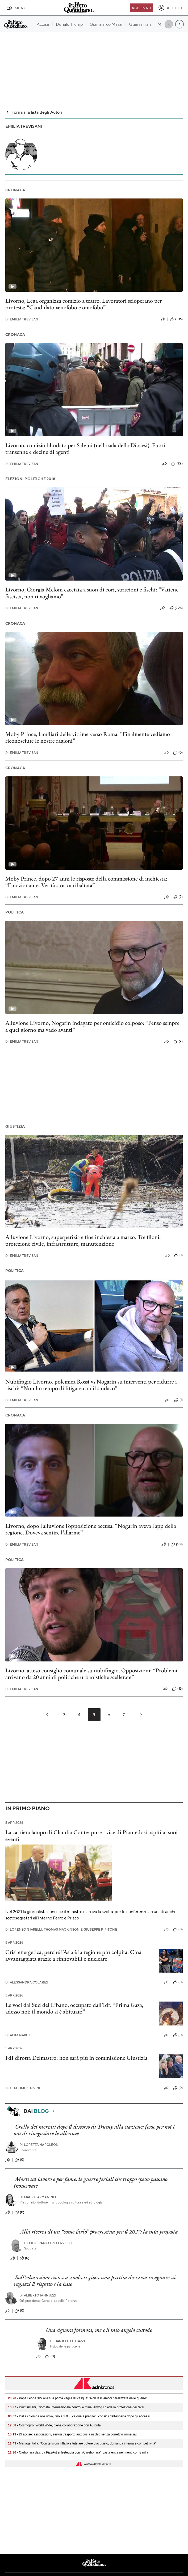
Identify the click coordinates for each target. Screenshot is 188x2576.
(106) (176, 319)
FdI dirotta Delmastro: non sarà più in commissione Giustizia (76, 2058)
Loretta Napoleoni (39, 2145)
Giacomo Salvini (22, 2088)
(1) (178, 1255)
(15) (177, 1689)
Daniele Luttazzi (67, 2341)
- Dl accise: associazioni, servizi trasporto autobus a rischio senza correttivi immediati (72, 2434)
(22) (177, 464)
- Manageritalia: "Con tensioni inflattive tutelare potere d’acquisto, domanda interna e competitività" (82, 2443)
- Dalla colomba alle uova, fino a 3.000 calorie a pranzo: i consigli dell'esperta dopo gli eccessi (79, 2416)
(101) (177, 1544)
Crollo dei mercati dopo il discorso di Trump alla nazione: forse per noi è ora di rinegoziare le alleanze (94, 2130)
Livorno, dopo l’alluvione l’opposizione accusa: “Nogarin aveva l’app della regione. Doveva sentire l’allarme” (90, 1529)
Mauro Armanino (37, 2197)
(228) (176, 608)
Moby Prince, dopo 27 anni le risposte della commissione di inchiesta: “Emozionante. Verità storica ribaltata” (86, 882)
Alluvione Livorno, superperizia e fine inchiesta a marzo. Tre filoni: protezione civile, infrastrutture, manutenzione (83, 1240)
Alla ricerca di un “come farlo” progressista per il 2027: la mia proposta (99, 2231)
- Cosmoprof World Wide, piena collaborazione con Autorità (54, 2425)
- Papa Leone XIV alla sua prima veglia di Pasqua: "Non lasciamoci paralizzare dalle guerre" (77, 2398)
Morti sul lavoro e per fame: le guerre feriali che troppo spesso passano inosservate (91, 2182)
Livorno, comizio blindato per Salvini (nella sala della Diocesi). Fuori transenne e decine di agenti (85, 448)
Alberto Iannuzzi (37, 2295)
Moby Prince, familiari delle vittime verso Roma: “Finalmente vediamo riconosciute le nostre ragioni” (87, 737)
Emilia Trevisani (22, 319)
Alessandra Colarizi (26, 1982)
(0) (178, 753)
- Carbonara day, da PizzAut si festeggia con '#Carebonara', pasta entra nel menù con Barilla (78, 2452)
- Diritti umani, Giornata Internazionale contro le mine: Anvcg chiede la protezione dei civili (76, 2407)
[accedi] (170, 8)
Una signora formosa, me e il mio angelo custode (99, 2330)
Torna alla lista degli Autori (33, 112)
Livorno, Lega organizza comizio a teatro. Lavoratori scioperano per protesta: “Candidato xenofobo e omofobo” (83, 304)
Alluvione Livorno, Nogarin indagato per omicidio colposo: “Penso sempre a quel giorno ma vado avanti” (92, 1026)
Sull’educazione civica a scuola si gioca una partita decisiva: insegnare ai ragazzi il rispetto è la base (95, 2280)
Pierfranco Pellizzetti (48, 2243)
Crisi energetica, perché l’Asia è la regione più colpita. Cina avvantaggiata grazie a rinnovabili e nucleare (73, 1955)
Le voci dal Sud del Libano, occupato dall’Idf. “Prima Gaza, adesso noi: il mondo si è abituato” (74, 2008)
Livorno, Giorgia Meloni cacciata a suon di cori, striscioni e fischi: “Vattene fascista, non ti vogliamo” (91, 593)
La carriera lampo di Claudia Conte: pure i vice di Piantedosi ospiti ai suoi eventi (91, 1835)
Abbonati (141, 7)
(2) (178, 897)
